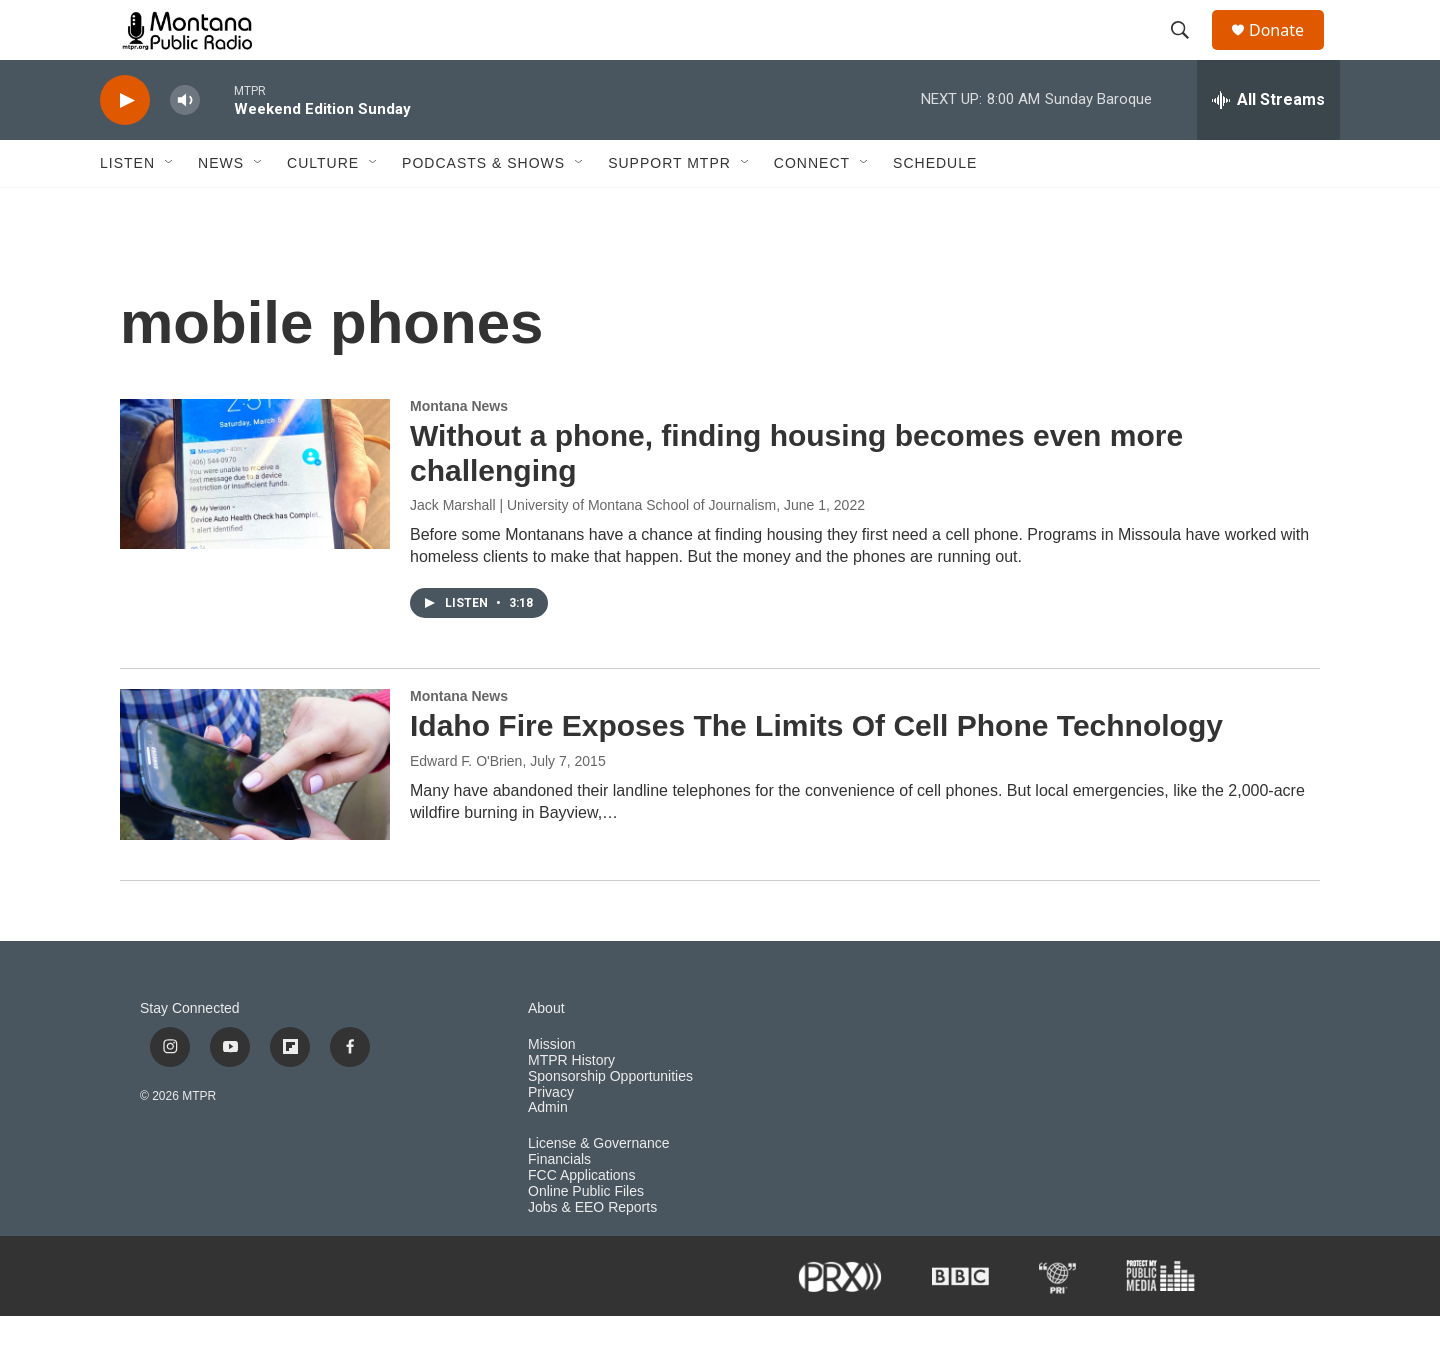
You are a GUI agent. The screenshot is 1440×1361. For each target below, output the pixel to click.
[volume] (185, 145)
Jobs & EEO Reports (592, 1252)
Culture (323, 208)
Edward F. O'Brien (466, 806)
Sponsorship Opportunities (610, 1121)
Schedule (935, 208)
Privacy (551, 1137)
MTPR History (571, 1105)
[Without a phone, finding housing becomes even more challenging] (255, 519)
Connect (812, 208)
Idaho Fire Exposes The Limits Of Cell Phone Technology (816, 770)
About (546, 1053)
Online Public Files (586, 1236)
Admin (548, 1152)
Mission (551, 1089)
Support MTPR (669, 208)
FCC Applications (581, 1220)
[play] (125, 145)
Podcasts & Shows (483, 208)
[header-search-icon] (1189, 53)
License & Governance (599, 1188)
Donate (1289, 52)
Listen (127, 208)
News (221, 208)
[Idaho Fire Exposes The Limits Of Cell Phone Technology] (255, 809)
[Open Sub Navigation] (170, 208)
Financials (559, 1204)
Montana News (459, 451)
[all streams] (1268, 145)
